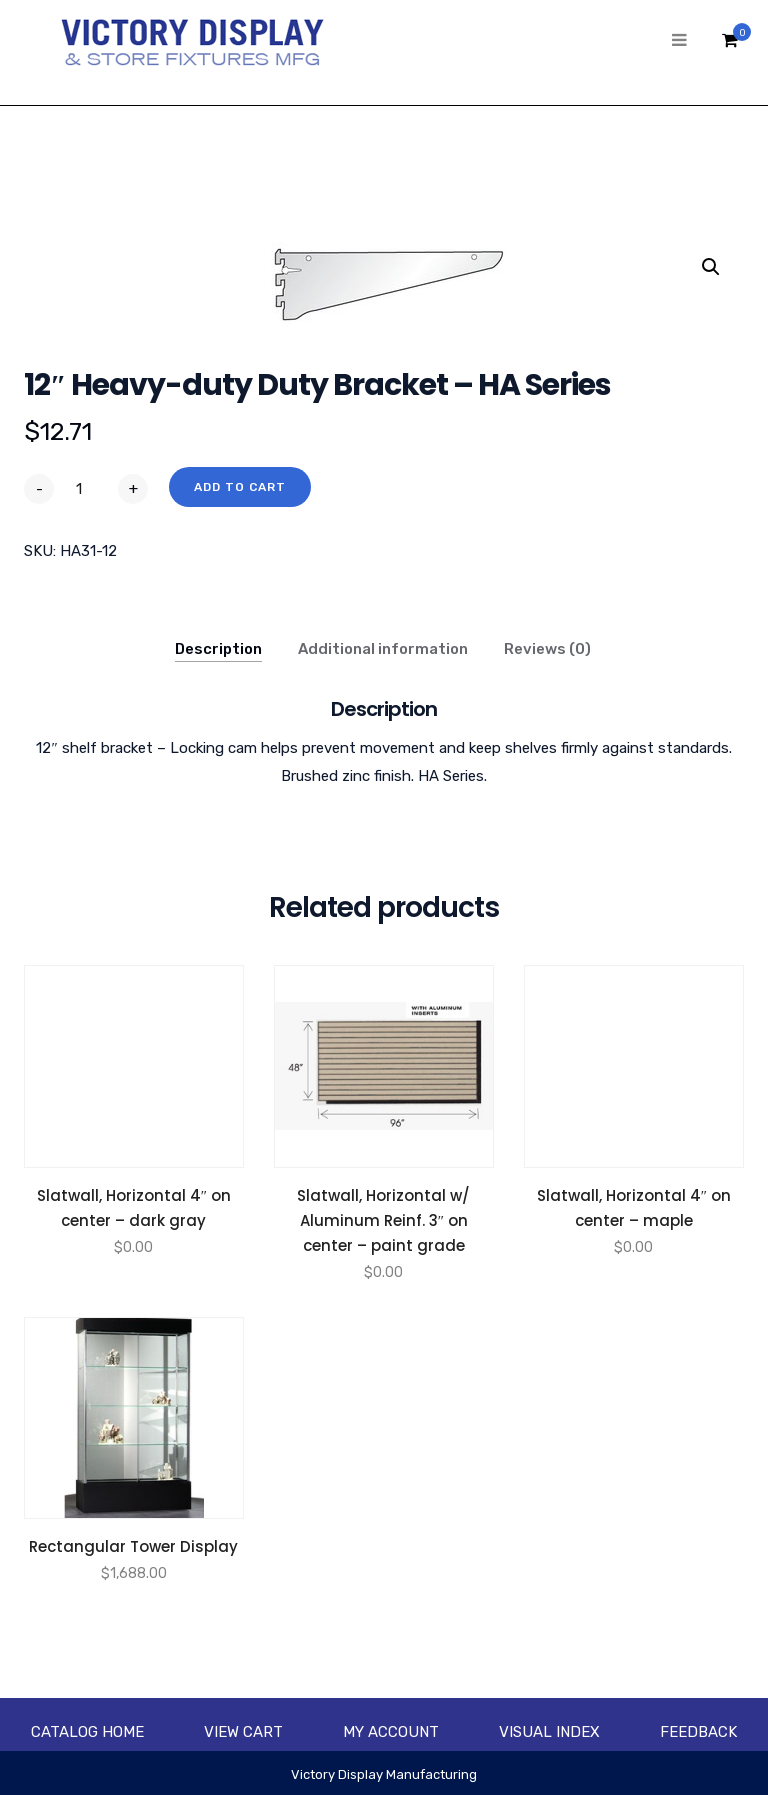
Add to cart (240, 487)
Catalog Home (87, 1732)
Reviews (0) (547, 649)
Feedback (698, 1732)
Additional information (383, 649)
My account (391, 1732)
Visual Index (549, 1732)
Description (218, 649)
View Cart (243, 1732)
